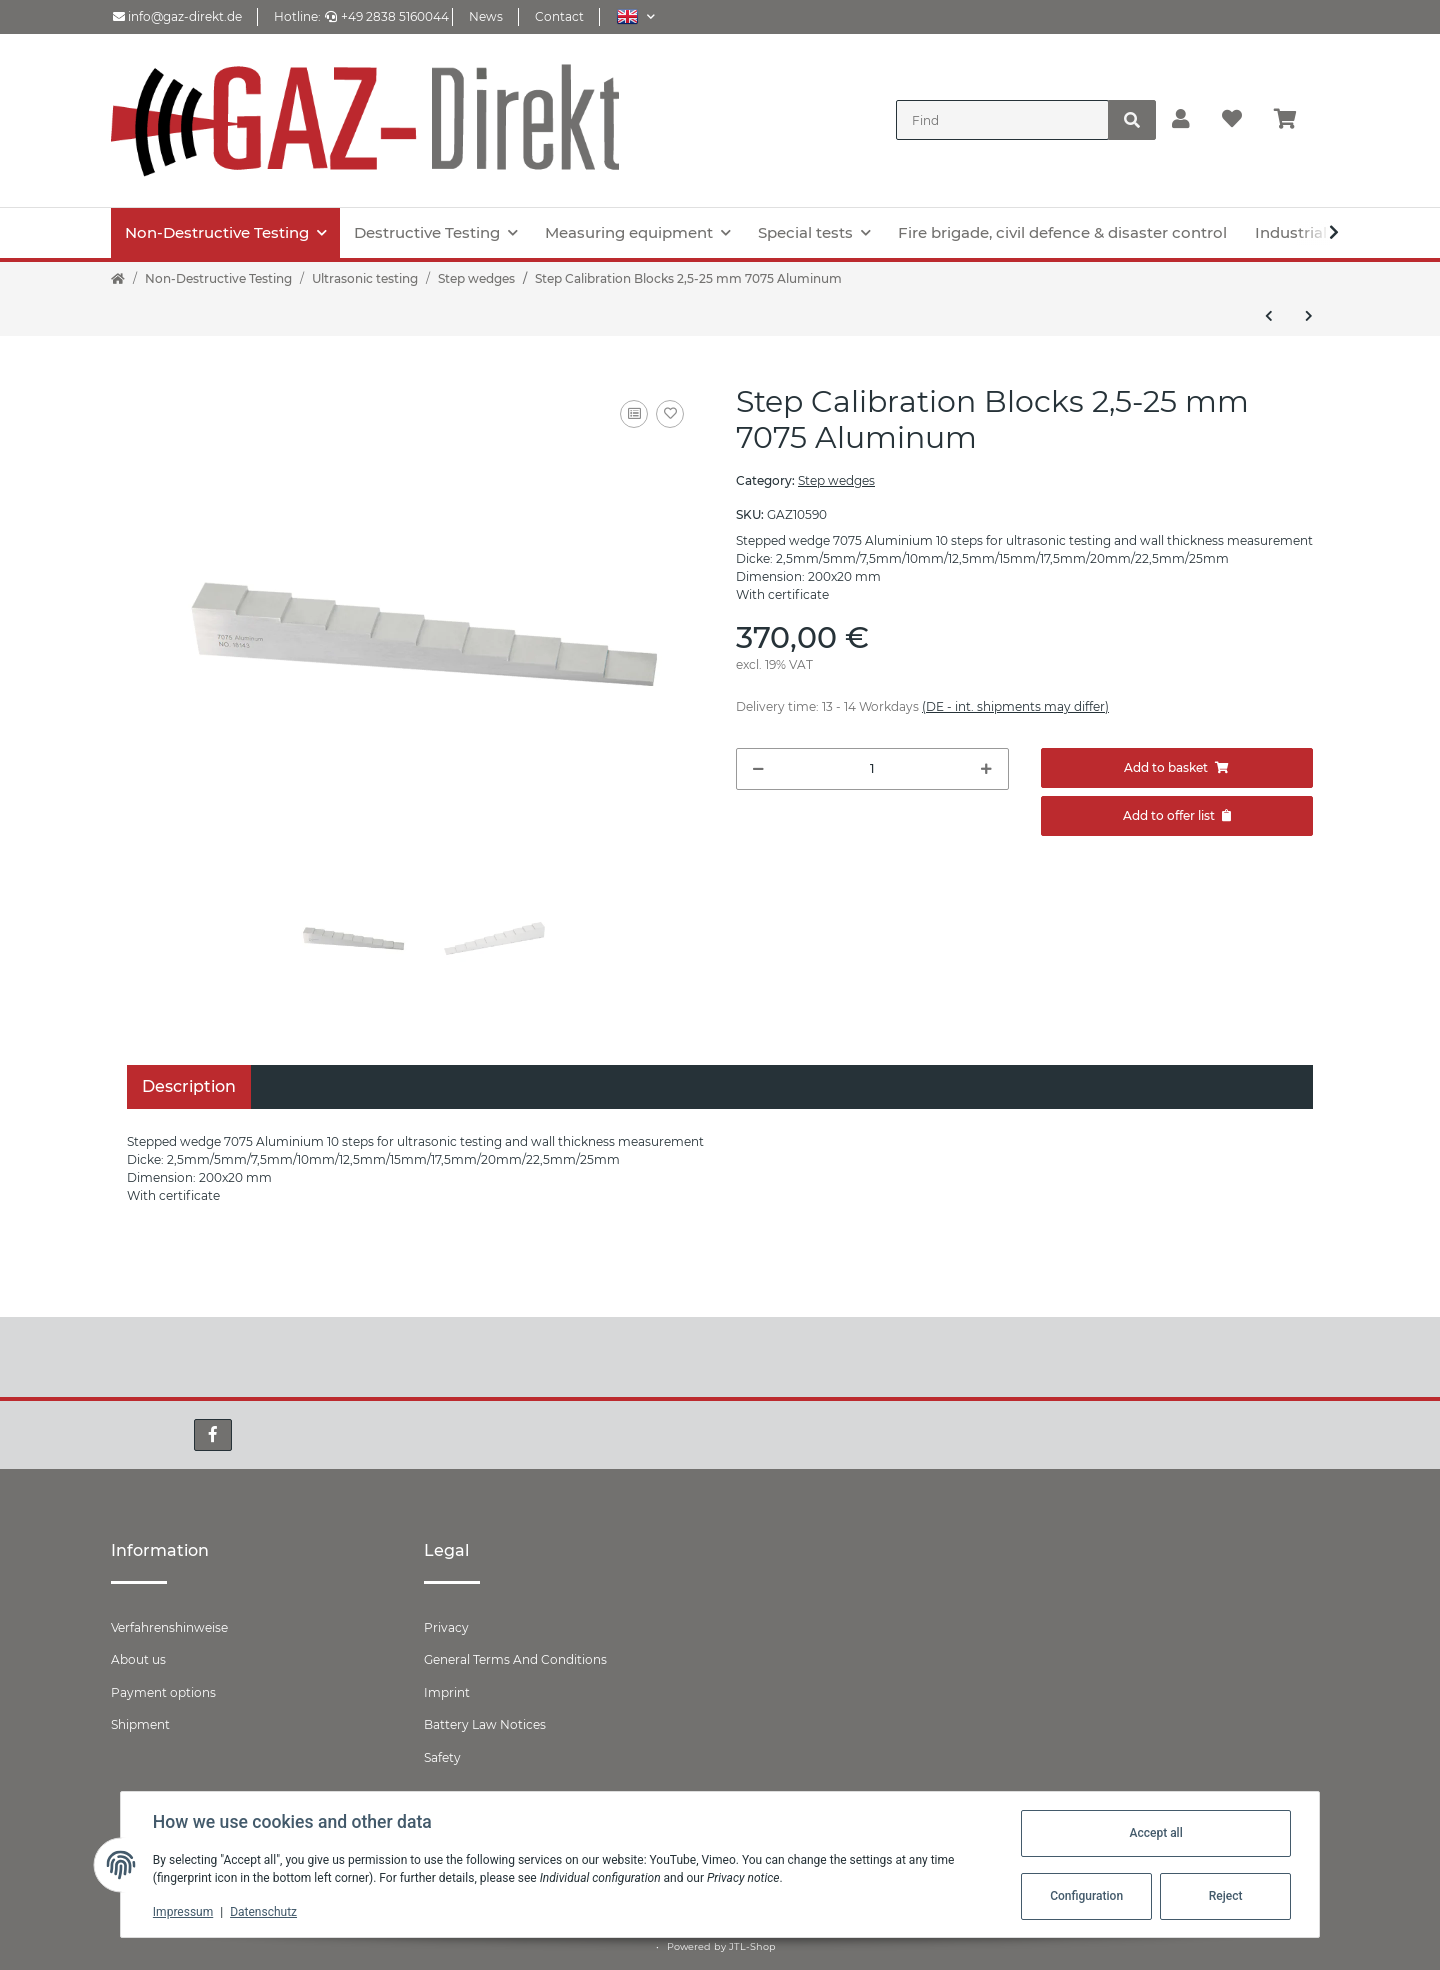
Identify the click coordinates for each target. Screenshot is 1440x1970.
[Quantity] (872, 769)
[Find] (1002, 120)
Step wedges (836, 480)
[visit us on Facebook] (213, 1435)
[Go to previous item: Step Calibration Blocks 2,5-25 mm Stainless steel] (1269, 316)
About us (138, 1659)
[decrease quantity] (758, 769)
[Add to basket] (1177, 768)
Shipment (140, 1724)
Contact (559, 16)
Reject (1226, 1896)
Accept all (1155, 1833)
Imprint (447, 1692)
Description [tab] (189, 1086)
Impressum (183, 1912)
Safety (442, 1757)
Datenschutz (263, 1912)
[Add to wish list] (670, 414)
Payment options (163, 1692)
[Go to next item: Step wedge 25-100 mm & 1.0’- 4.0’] (1309, 316)
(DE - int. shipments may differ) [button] (1015, 706)
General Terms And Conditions (515, 1659)
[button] (635, 16)
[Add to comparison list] (634, 414)
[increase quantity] (986, 769)
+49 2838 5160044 (387, 16)
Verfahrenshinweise (169, 1627)
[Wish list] (1232, 120)
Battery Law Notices (485, 1724)
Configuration (1086, 1896)
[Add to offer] (1177, 816)
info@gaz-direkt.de (177, 16)
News (486, 16)
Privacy (446, 1627)
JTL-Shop (752, 1946)
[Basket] (1293, 120)
